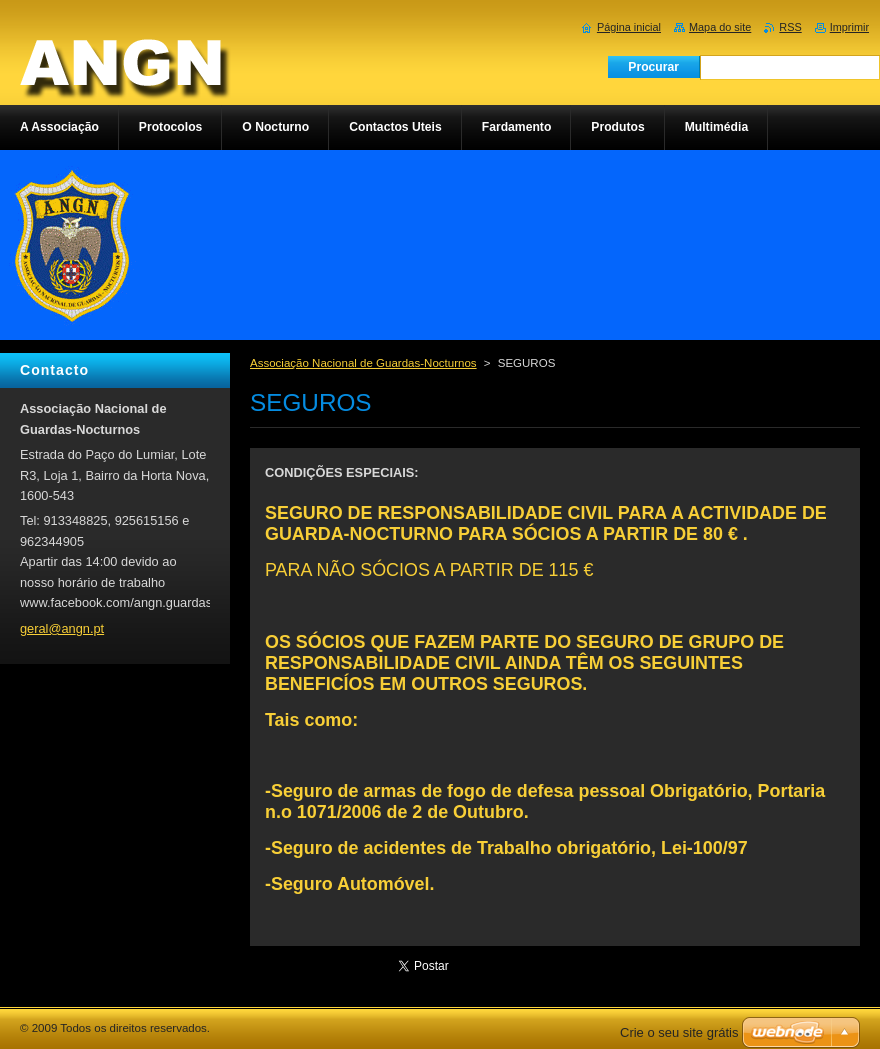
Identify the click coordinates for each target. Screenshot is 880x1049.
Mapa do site (720, 27)
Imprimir (849, 27)
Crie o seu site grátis (679, 1032)
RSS (790, 27)
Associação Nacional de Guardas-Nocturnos (363, 363)
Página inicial (629, 27)
